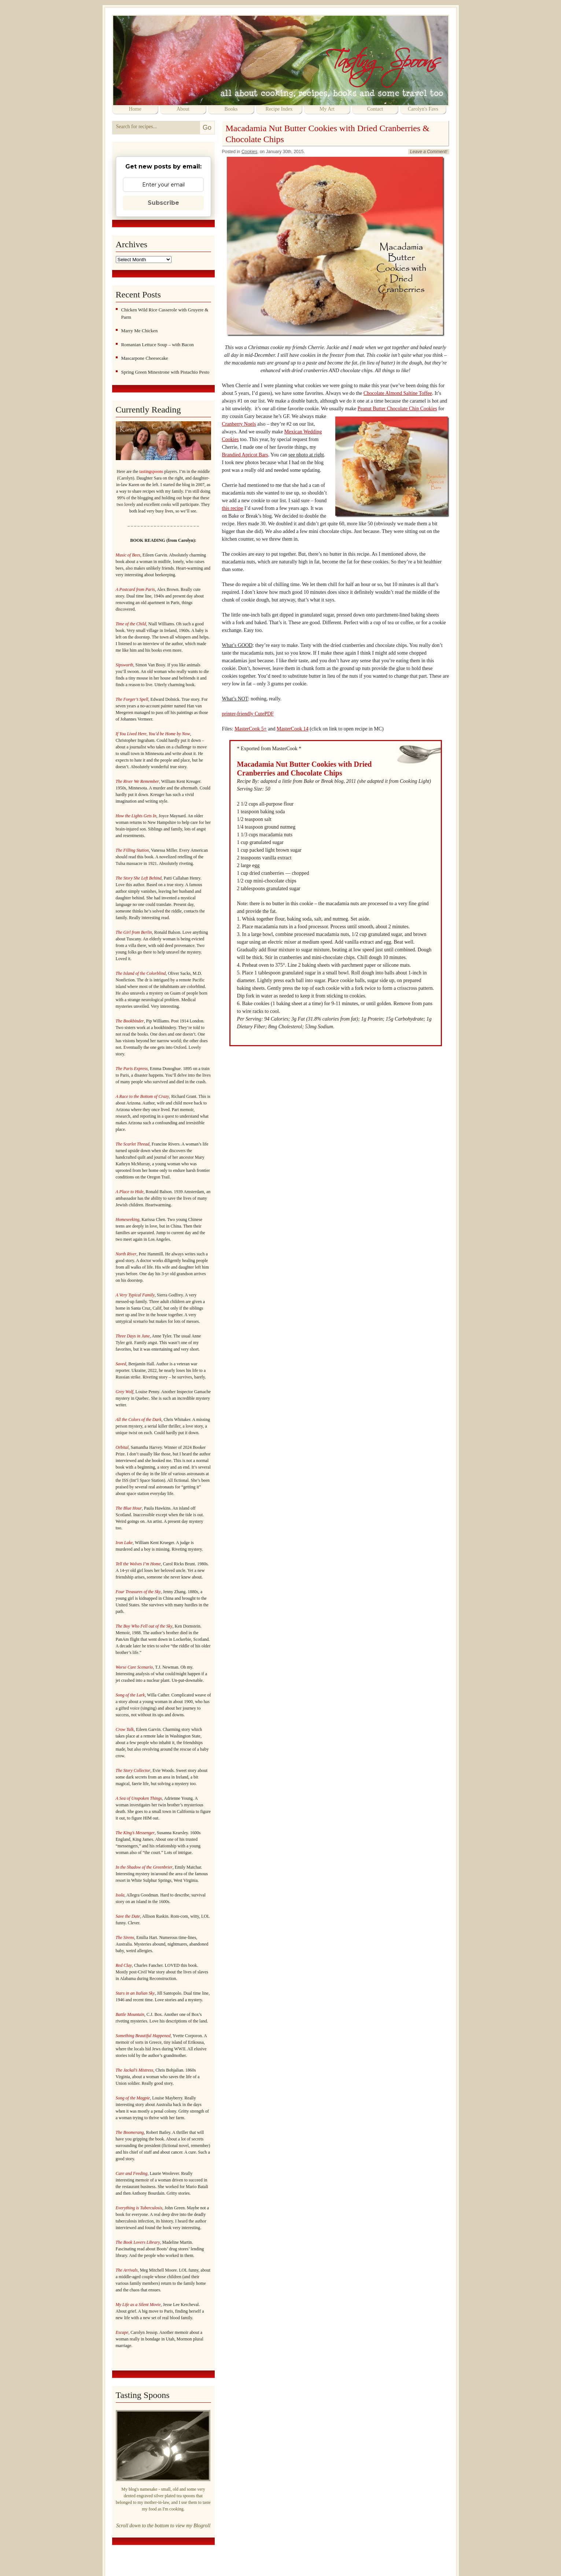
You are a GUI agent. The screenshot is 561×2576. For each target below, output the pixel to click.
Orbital (122, 1447)
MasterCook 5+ (251, 729)
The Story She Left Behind (139, 878)
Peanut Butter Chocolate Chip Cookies (397, 408)
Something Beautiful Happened (143, 2035)
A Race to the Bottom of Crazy (142, 1096)
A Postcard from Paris (135, 589)
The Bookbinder (130, 1021)
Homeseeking (128, 1219)
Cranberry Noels (239, 424)
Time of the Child (131, 623)
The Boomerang (130, 2132)
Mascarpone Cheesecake (144, 358)
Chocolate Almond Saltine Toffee (397, 393)
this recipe (232, 508)
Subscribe (163, 202)
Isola (120, 1895)
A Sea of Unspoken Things (139, 1798)
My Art (327, 109)
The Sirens (125, 1937)
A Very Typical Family (135, 1295)
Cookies (249, 151)
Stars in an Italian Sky (135, 1993)
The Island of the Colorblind (141, 973)
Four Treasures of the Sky (138, 1591)
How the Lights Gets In (136, 815)
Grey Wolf (124, 1391)
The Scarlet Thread (133, 1144)
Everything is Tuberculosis (139, 2207)
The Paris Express (132, 1068)
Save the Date (128, 1916)
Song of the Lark (130, 1695)
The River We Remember (137, 781)
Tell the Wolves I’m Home (138, 1563)
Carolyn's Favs (423, 109)
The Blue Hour (129, 1508)
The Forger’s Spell (132, 699)
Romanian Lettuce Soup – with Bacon (157, 344)
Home (135, 109)
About (183, 109)
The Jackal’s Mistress (135, 2070)
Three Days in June (133, 1336)
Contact (375, 109)
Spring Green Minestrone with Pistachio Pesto (165, 372)
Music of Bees (128, 555)
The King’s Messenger (135, 1832)
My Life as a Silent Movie (138, 2304)
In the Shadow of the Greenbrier (144, 1867)
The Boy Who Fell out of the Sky (144, 1626)
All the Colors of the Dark (139, 1419)
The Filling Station (132, 850)
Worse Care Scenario (134, 1667)
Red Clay (124, 1965)
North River (126, 1253)
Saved (121, 1363)
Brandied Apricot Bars (245, 455)
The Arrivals (127, 2270)
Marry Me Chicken (139, 330)
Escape (122, 2332)
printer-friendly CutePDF (248, 714)
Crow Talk (125, 1729)
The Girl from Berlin (134, 932)
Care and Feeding (132, 2173)
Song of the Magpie (133, 2098)
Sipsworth (124, 664)
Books (231, 109)
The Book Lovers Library (138, 2242)
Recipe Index (278, 109)
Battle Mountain (130, 2014)
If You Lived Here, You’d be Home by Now (153, 733)
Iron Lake (124, 1542)
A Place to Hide (130, 1191)
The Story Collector (133, 1770)
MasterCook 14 (293, 729)
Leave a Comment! (428, 151)
